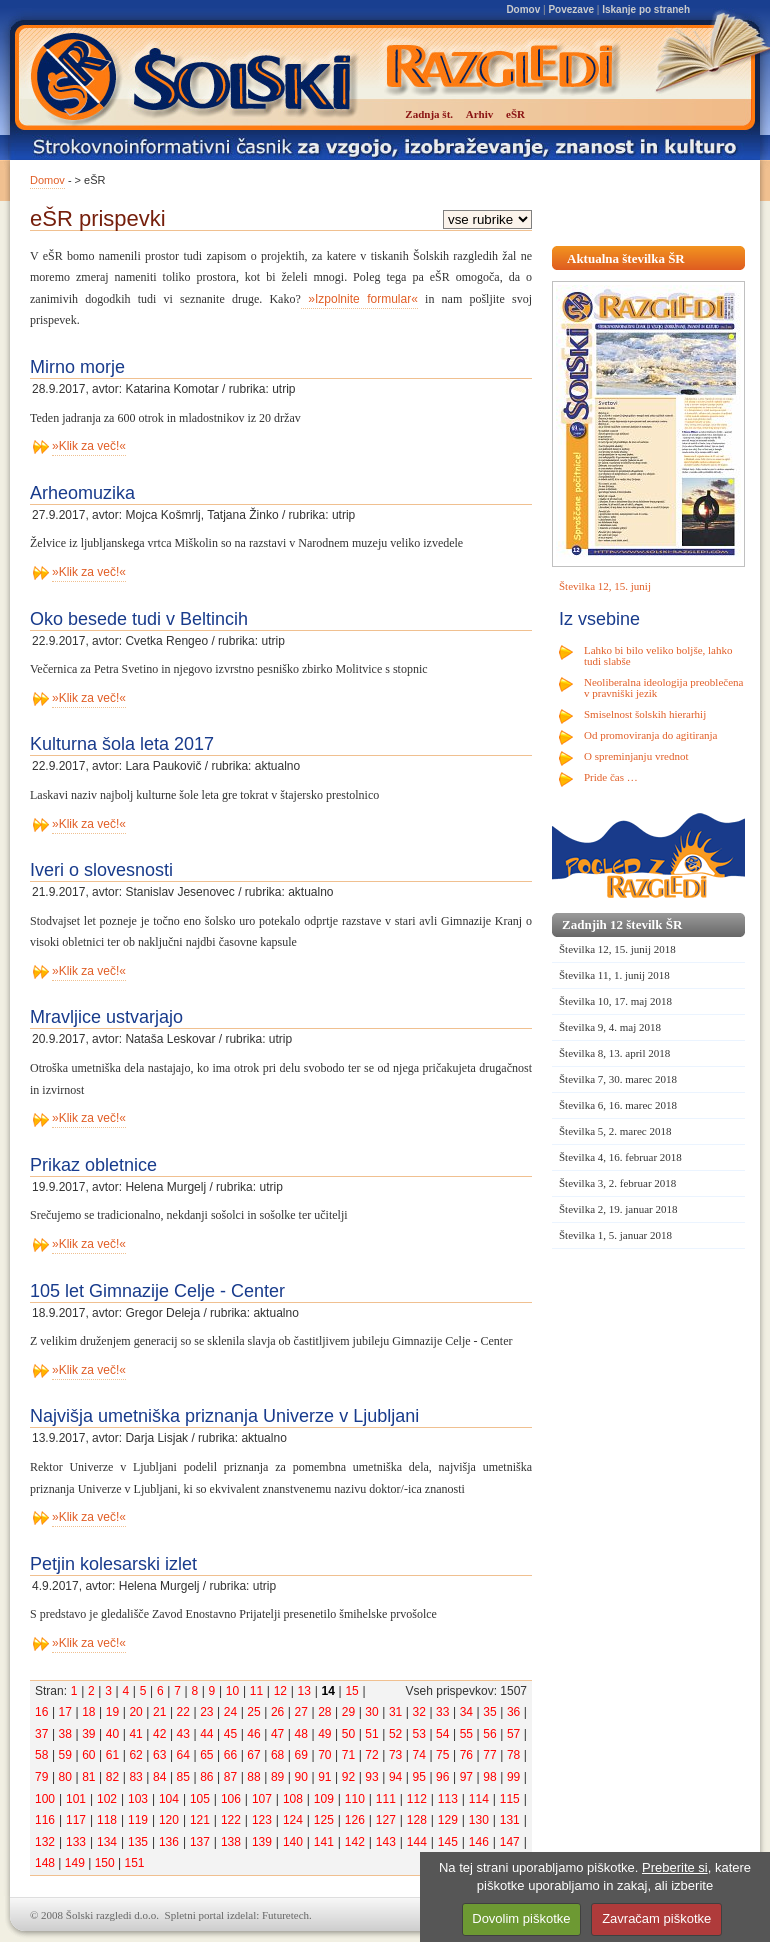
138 (231, 1842)
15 (351, 1691)
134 (107, 1842)
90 (301, 1777)
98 (489, 1777)
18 (88, 1712)
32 (419, 1712)
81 (88, 1777)
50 (348, 1734)
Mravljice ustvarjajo (106, 1017)
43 (183, 1734)
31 (395, 1712)
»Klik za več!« (89, 446)
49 (324, 1734)
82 (112, 1777)
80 (65, 1777)
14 (327, 1691)
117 (76, 1820)
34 (466, 1712)
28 (324, 1712)
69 (301, 1755)
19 (112, 1712)
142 (355, 1842)
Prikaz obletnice (93, 1165)
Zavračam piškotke (656, 1918)
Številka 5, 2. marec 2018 (615, 1131)
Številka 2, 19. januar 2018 (618, 1209)
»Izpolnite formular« (359, 299)
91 (324, 1777)
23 (206, 1712)
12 (280, 1691)
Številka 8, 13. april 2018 (614, 1053)
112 (417, 1799)
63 (159, 1755)
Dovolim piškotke (521, 1918)
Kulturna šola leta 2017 (122, 744)
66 (230, 1755)
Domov (523, 9)
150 (105, 1863)
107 (262, 1799)
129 (448, 1820)
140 (293, 1842)
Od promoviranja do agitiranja (651, 735)
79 (41, 1777)
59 (65, 1755)
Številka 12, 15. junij (605, 586)
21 (159, 1712)
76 (466, 1755)
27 (301, 1712)
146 (479, 1842)
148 (45, 1863)
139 (262, 1842)
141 (324, 1842)
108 (293, 1799)
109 (324, 1799)
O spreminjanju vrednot (636, 756)
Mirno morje (77, 367)
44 (206, 1734)
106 (231, 1799)
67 (253, 1755)
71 (348, 1755)
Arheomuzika (82, 493)
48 (301, 1734)
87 (230, 1777)
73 (395, 1755)
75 (442, 1755)
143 (386, 1842)
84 (159, 1777)
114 (479, 1799)
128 (417, 1820)
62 (135, 1755)
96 (442, 1777)
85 (183, 1777)
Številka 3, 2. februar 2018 (617, 1183)
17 (65, 1712)
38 (65, 1734)
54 (442, 1734)
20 (135, 1712)
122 (231, 1820)
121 (200, 1820)
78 (513, 1755)
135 (138, 1842)
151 (134, 1863)
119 (138, 1820)
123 (262, 1820)
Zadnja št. (429, 114)
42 (159, 1734)
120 (169, 1820)
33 (442, 1712)
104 (169, 1799)
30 (371, 1712)
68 (277, 1755)
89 (277, 1777)
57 (513, 1734)
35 (489, 1712)
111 (386, 1799)
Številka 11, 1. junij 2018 (614, 975)
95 (419, 1777)
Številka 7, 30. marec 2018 (618, 1079)
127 (386, 1820)
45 (230, 1734)
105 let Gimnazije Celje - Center (157, 1291)
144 (417, 1842)
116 (45, 1820)
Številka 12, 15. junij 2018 (617, 949)
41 (135, 1734)
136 (169, 1842)
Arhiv (480, 114)
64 (183, 1755)
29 (348, 1712)
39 (88, 1734)
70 (324, 1755)
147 (510, 1842)
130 (479, 1820)
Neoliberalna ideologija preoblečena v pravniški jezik (663, 687)
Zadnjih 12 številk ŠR (622, 924)
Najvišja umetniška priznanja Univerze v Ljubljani (224, 1416)
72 (371, 1755)
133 (76, 1842)
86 (206, 1777)
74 (419, 1755)
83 (135, 1777)
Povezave (571, 9)
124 (293, 1820)
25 (253, 1712)
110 (355, 1799)
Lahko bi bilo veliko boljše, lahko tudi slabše (658, 655)
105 (200, 1799)
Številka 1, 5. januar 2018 (615, 1235)
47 (277, 1734)
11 (256, 1691)
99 (513, 1777)
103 (138, 1799)
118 (107, 1820)
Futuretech (285, 1915)
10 (232, 1691)
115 (510, 1799)
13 (304, 1691)
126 (355, 1820)
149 (75, 1863)
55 (466, 1734)
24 (230, 1712)
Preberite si (675, 1867)
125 (324, 1820)
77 (489, 1755)
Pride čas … (611, 777)
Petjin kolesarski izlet (113, 1564)
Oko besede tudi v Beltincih (139, 619)
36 (513, 1712)
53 (419, 1734)
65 (206, 1755)
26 (277, 1712)
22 (183, 1712)
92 (348, 1777)
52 (395, 1734)
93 (371, 1777)
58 (41, 1755)
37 (41, 1734)
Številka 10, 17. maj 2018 (615, 1001)
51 (371, 1734)
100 (45, 1799)
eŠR (515, 114)
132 (45, 1842)
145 (448, 1842)
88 (253, 1777)
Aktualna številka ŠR (626, 258)
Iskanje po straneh (646, 9)
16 (41, 1712)
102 (107, 1799)
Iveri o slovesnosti (101, 870)
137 (200, 1842)
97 (466, 1777)
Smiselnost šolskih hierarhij (645, 714)
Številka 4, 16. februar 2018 (620, 1157)
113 (448, 1799)
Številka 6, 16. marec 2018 (618, 1105)
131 (510, 1820)
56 (489, 1734)
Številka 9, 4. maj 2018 (610, 1027)
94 (395, 1777)
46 (253, 1734)
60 (88, 1755)
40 (112, 1734)
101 (76, 1799)
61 (112, 1755)
